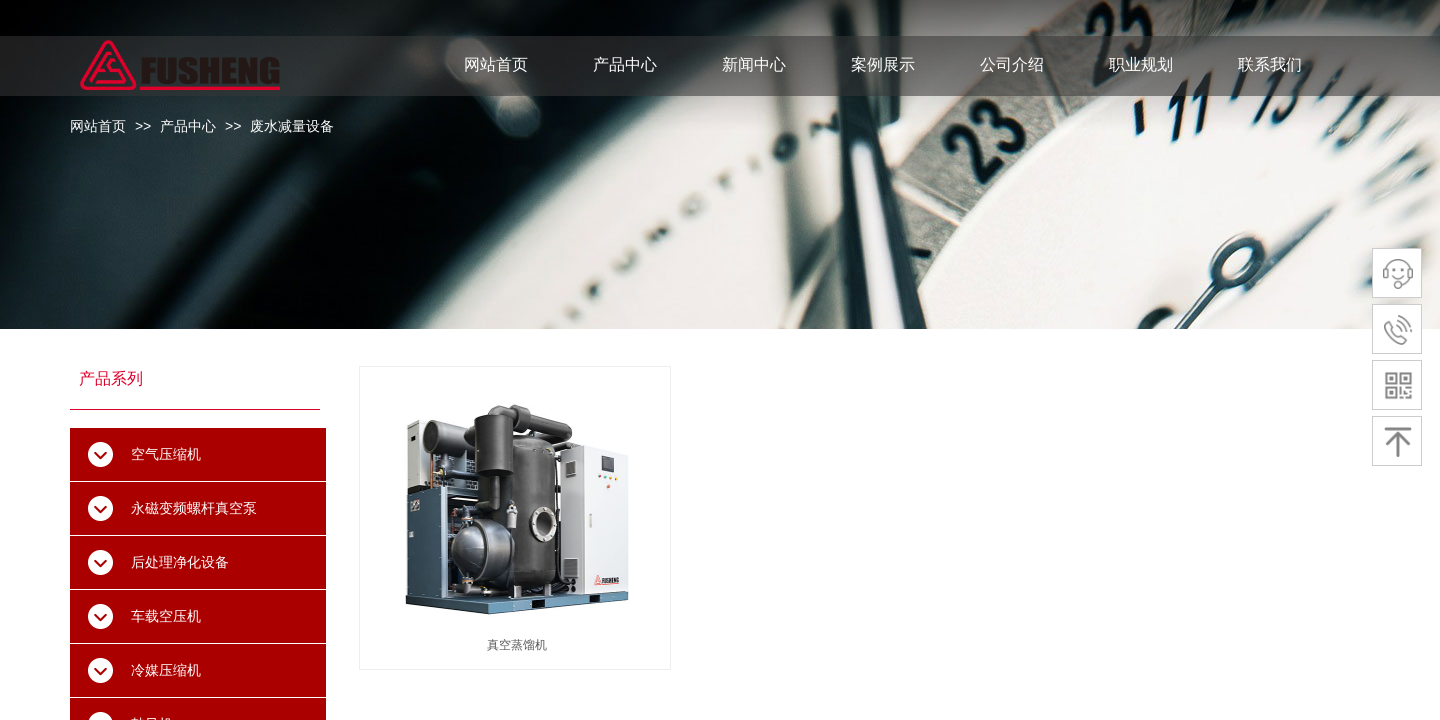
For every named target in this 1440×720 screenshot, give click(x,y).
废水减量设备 (292, 126)
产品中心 (188, 126)
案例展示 (883, 64)
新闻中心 (754, 64)
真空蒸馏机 (517, 645)
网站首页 (98, 126)
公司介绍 (1012, 64)
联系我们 (1270, 64)
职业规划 (1141, 64)
